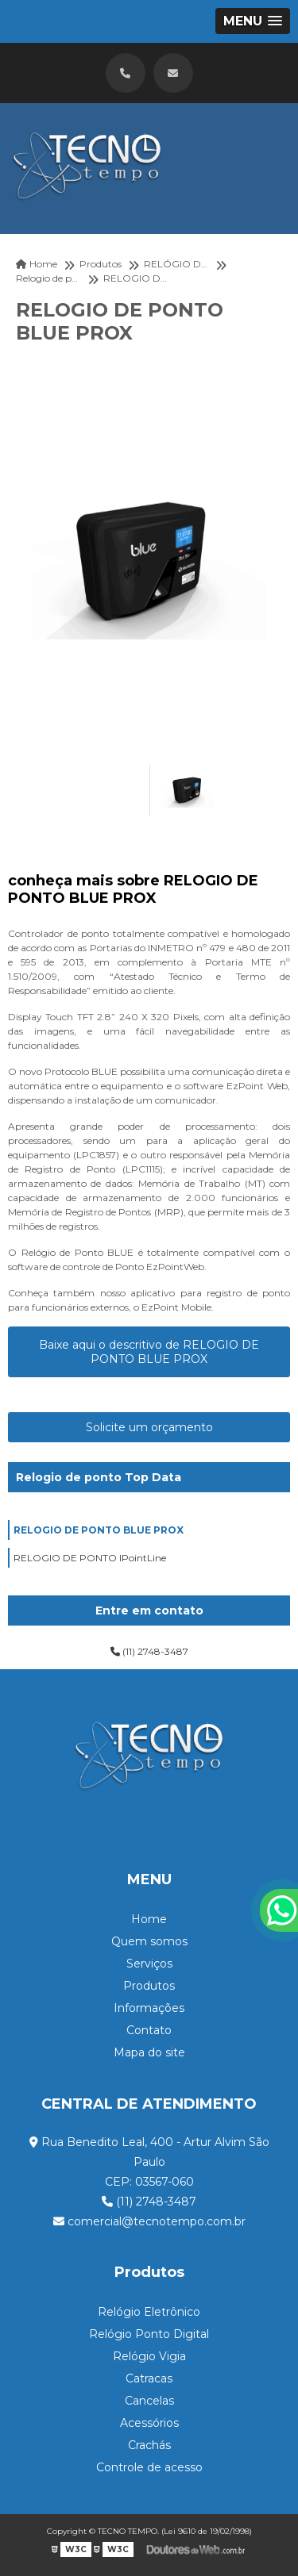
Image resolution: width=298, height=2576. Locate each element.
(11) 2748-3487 (149, 1651)
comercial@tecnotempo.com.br (149, 2221)
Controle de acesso (149, 2467)
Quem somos (149, 1941)
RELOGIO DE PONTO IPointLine (90, 1558)
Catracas (149, 2378)
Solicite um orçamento (149, 1427)
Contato (149, 2030)
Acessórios (149, 2423)
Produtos (149, 1986)
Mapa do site (149, 2052)
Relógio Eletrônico (149, 2312)
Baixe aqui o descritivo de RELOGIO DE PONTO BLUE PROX (149, 1352)
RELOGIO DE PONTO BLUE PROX (99, 1530)
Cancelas (149, 2401)
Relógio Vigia (149, 2356)
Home (149, 1919)
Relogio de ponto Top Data (98, 1477)
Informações (149, 2008)
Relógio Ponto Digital (149, 2334)
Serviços (149, 1963)
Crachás (149, 2445)
